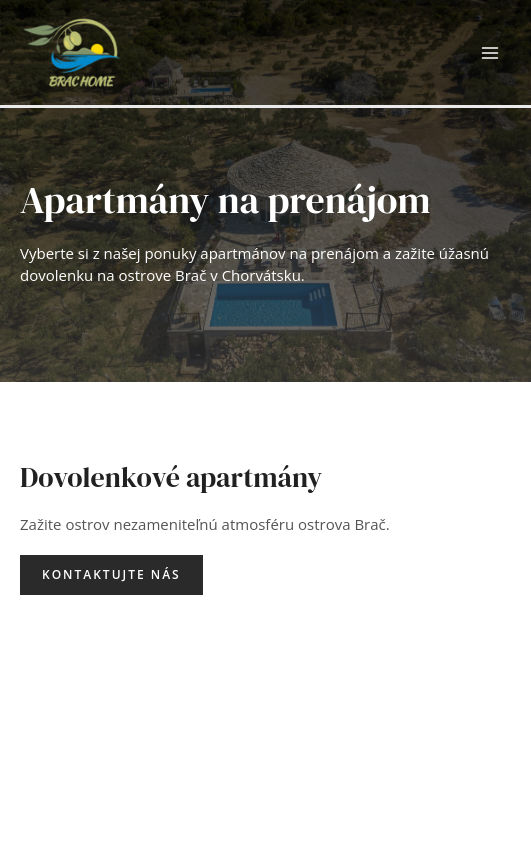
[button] (111, 575)
